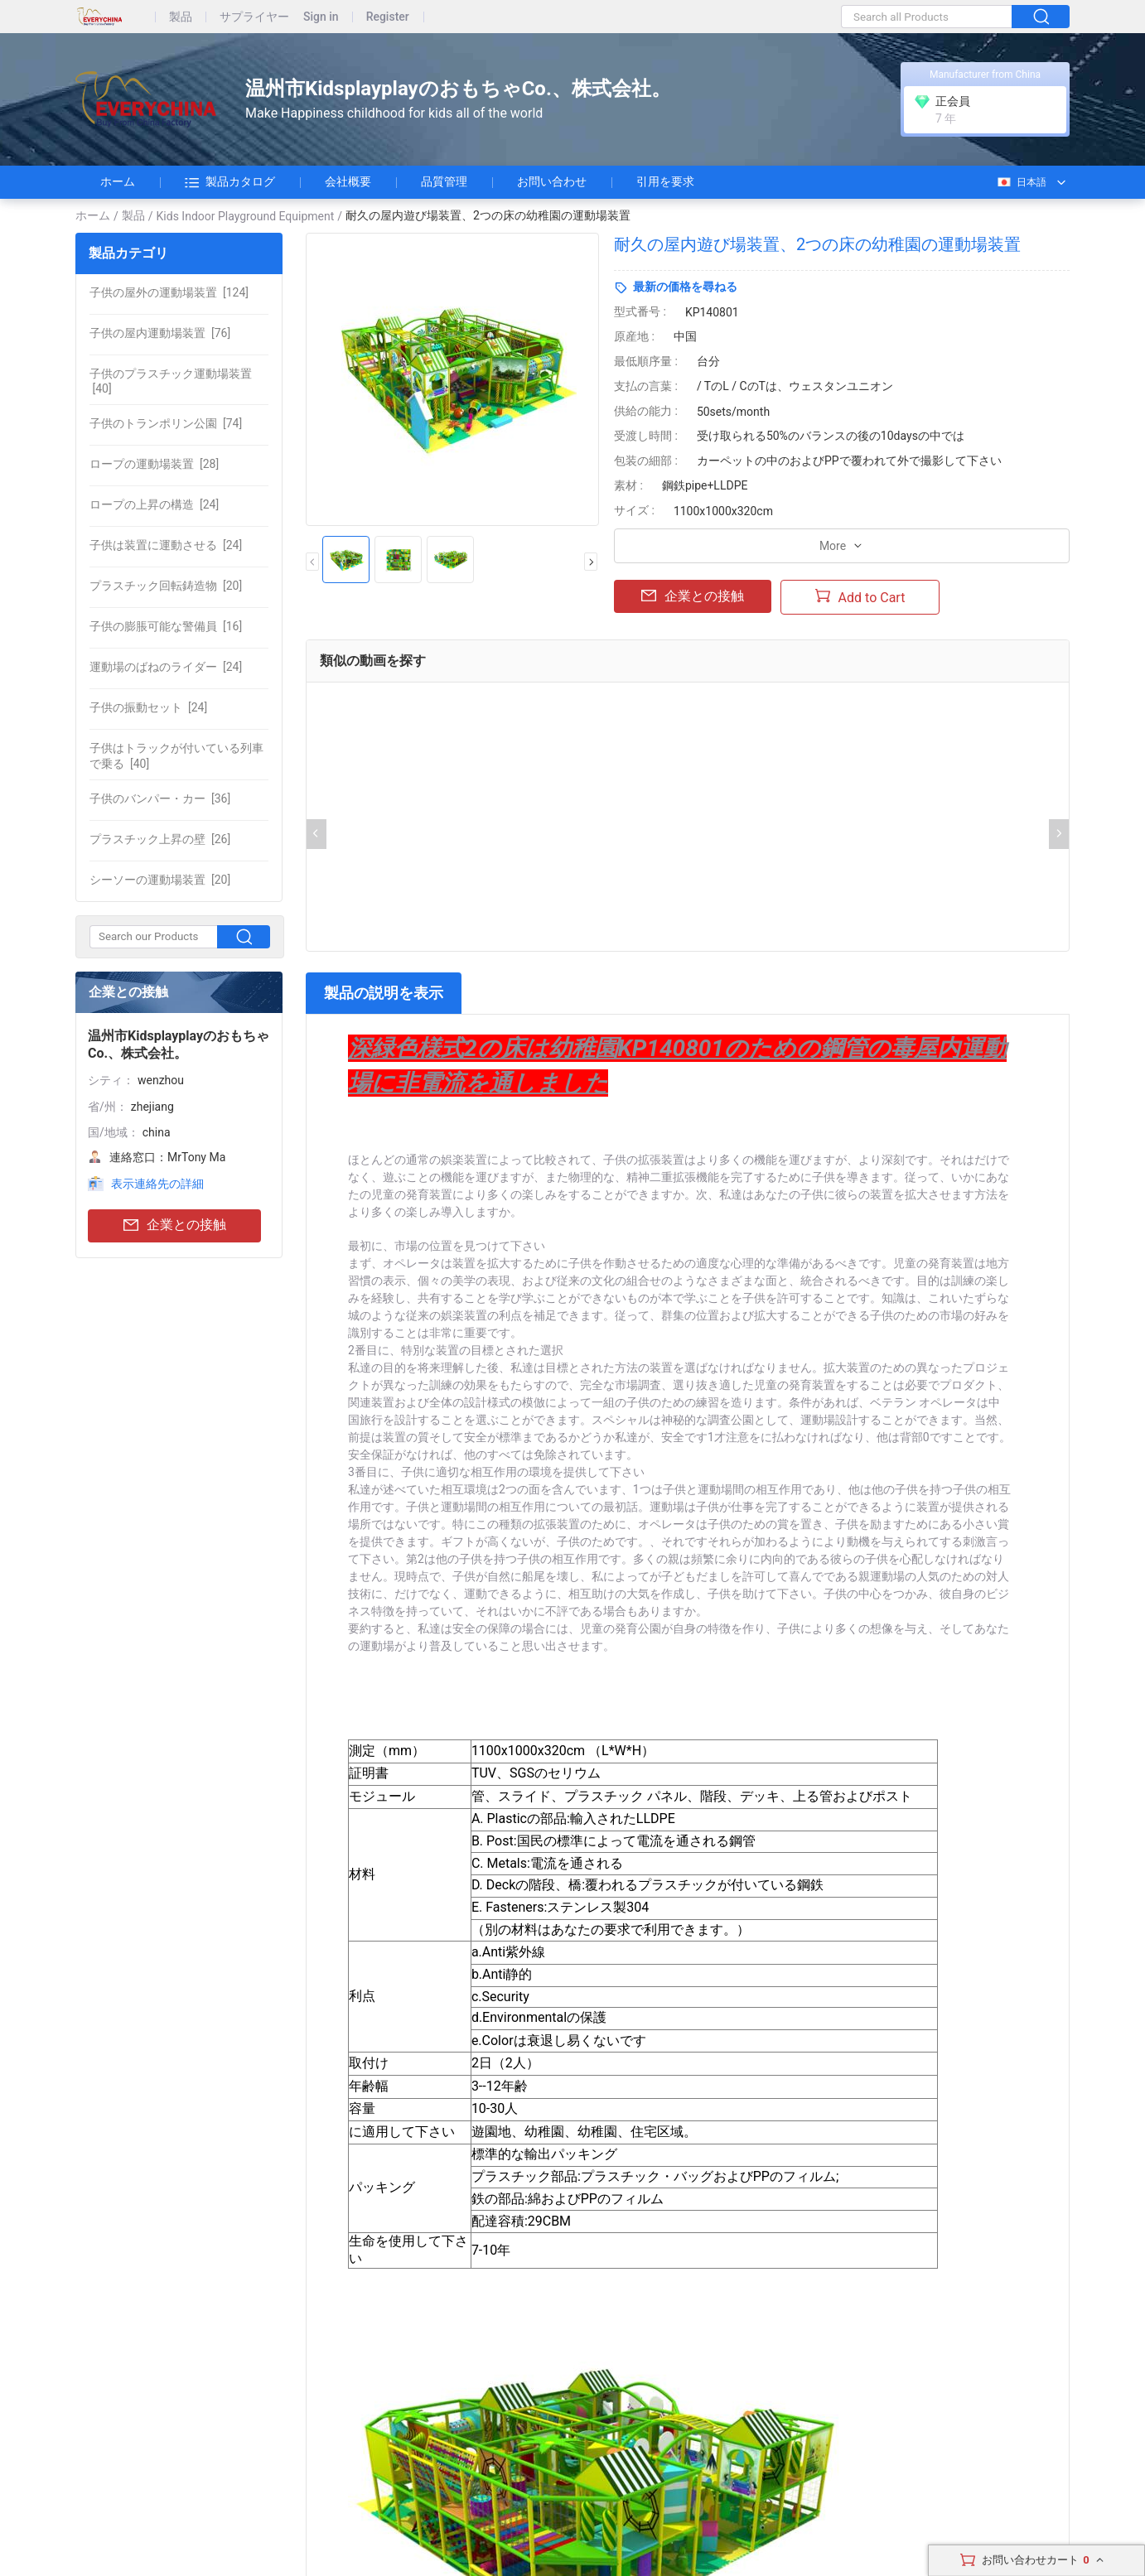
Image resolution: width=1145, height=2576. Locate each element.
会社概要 (348, 181)
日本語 (1021, 182)
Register (387, 17)
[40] (170, 381)
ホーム (117, 181)
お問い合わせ (552, 181)
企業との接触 (174, 1225)
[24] (154, 504)
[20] (165, 585)
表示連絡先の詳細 (157, 1183)
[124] (169, 292)
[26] (159, 839)
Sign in (321, 17)
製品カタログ (230, 182)
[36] (159, 798)
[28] (154, 463)
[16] (165, 626)
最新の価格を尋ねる (685, 286)
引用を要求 (665, 181)
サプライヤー (254, 17)
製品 (180, 17)
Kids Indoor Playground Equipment (246, 216)
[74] (165, 423)
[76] (159, 333)
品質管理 (444, 181)
